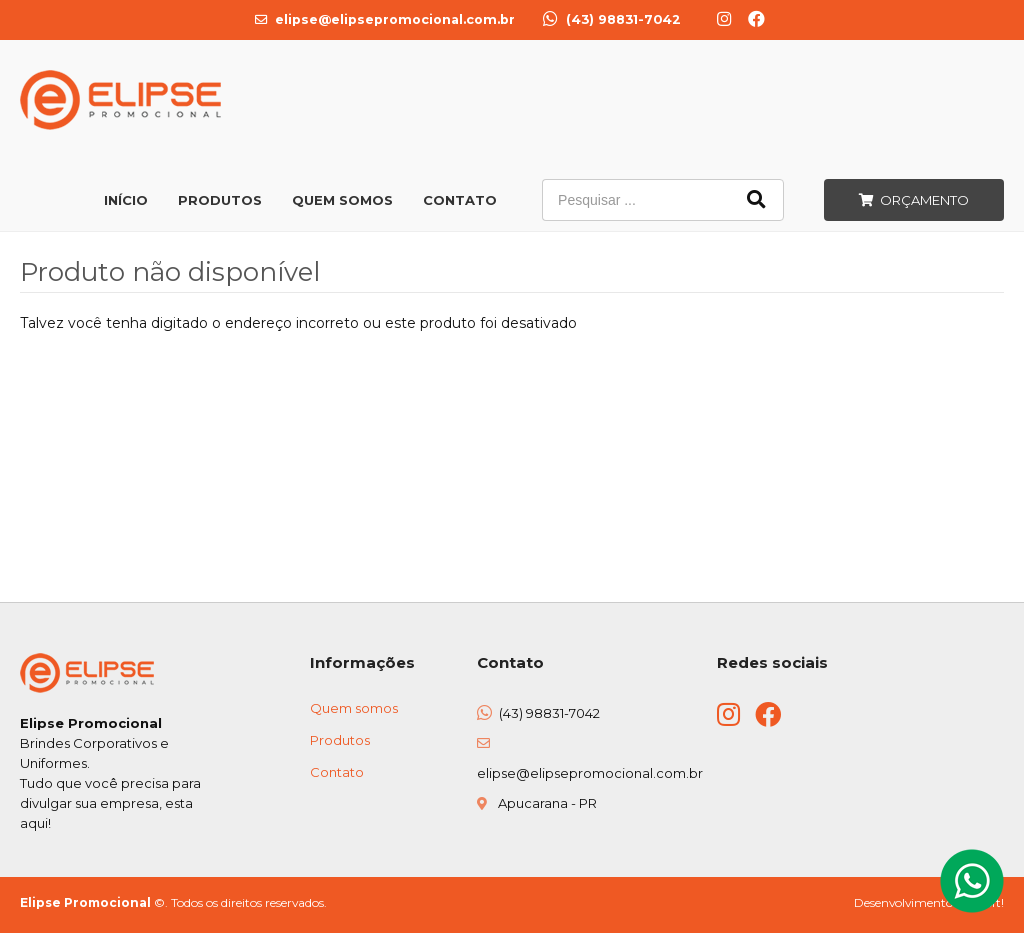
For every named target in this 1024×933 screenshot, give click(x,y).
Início (126, 200)
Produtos (220, 200)
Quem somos (354, 708)
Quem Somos (342, 200)
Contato (460, 200)
